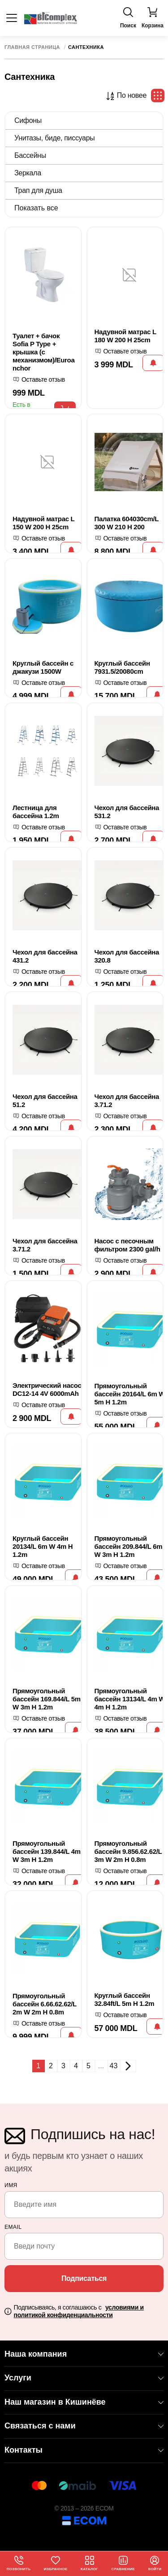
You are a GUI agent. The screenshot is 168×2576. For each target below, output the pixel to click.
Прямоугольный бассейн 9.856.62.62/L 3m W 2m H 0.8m (128, 1851)
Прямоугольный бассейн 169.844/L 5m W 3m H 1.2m (47, 1699)
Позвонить (19, 2563)
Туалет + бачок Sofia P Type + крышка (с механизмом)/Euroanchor (43, 352)
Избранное (56, 2563)
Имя (10, 2185)
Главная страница (32, 47)
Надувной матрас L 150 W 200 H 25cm (43, 523)
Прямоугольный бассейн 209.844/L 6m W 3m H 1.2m (129, 1546)
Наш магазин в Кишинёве (84, 2401)
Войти (155, 2563)
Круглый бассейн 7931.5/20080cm (122, 667)
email (13, 2227)
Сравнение (123, 2563)
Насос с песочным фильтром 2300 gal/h (127, 1245)
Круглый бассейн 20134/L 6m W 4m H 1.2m (43, 1546)
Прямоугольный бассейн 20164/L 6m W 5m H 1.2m (130, 1394)
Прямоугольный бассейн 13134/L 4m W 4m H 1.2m (130, 1699)
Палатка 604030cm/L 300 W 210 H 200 (127, 523)
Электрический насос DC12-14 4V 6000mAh (47, 1389)
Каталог (89, 2563)
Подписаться (84, 2278)
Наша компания (84, 2353)
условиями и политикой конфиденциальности (79, 2311)
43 (114, 2066)
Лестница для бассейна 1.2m (36, 811)
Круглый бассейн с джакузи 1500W (43, 667)
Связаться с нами (84, 2425)
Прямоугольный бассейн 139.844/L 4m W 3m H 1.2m (47, 1851)
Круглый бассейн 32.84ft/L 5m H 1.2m (125, 1999)
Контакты (84, 2449)
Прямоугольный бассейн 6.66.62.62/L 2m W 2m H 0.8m (45, 2004)
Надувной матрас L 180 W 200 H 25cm (125, 336)
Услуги (84, 2377)
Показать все (36, 208)
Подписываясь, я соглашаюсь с (79, 2311)
